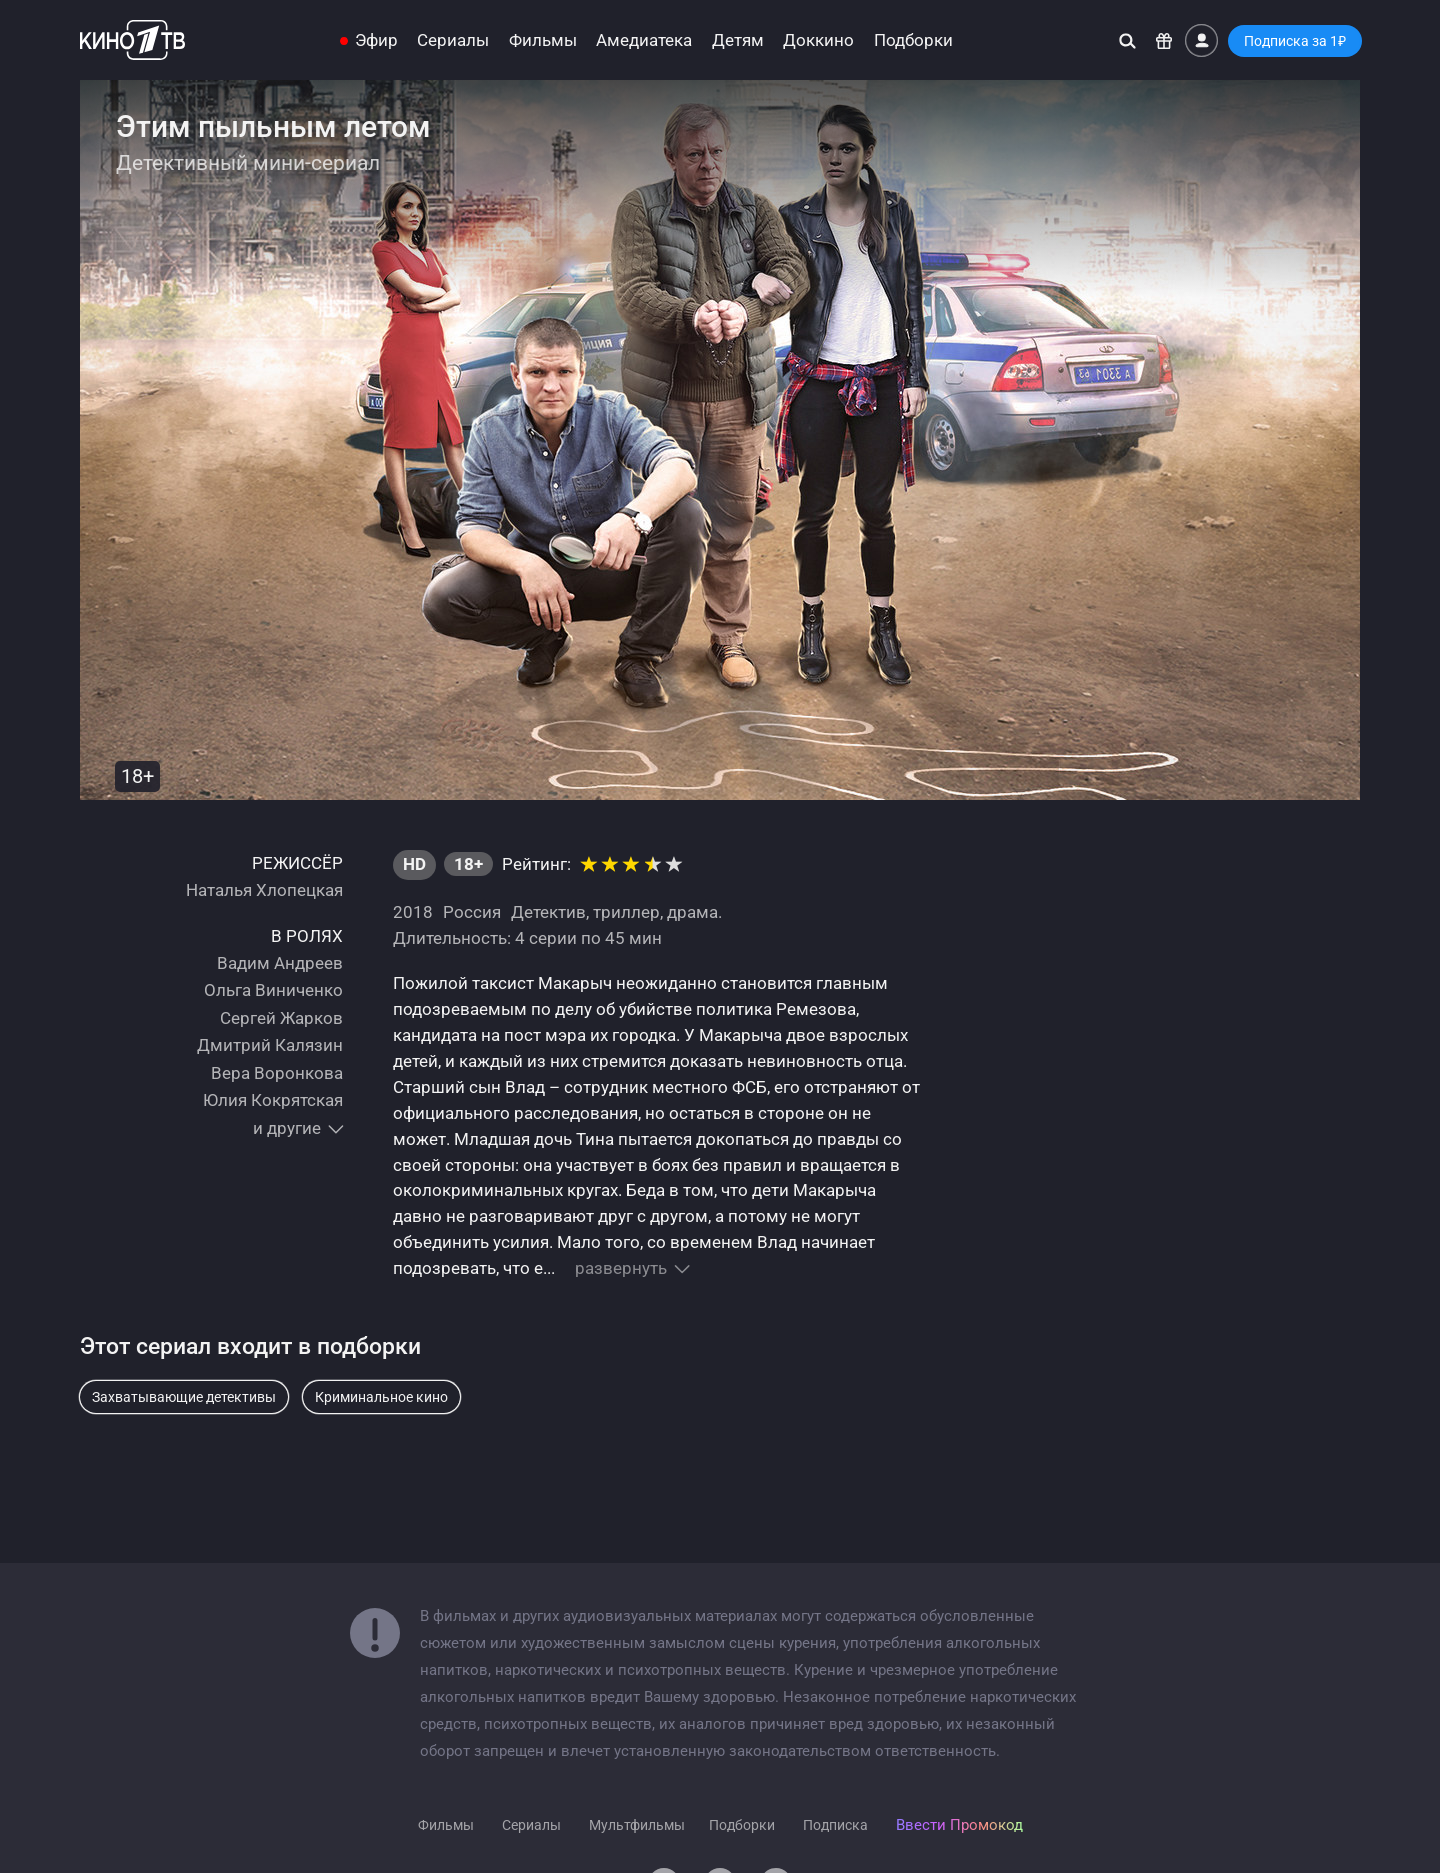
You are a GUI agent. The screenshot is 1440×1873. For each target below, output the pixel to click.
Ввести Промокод (959, 1825)
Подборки (913, 40)
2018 (413, 912)
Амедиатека (644, 40)
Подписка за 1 (1295, 41)
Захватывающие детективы (184, 1397)
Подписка (835, 1825)
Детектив (548, 912)
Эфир (376, 40)
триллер (626, 912)
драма (692, 912)
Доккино (818, 40)
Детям (738, 40)
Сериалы (453, 40)
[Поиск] (1127, 40)
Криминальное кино (381, 1397)
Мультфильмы (637, 1825)
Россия (472, 912)
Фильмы (543, 40)
